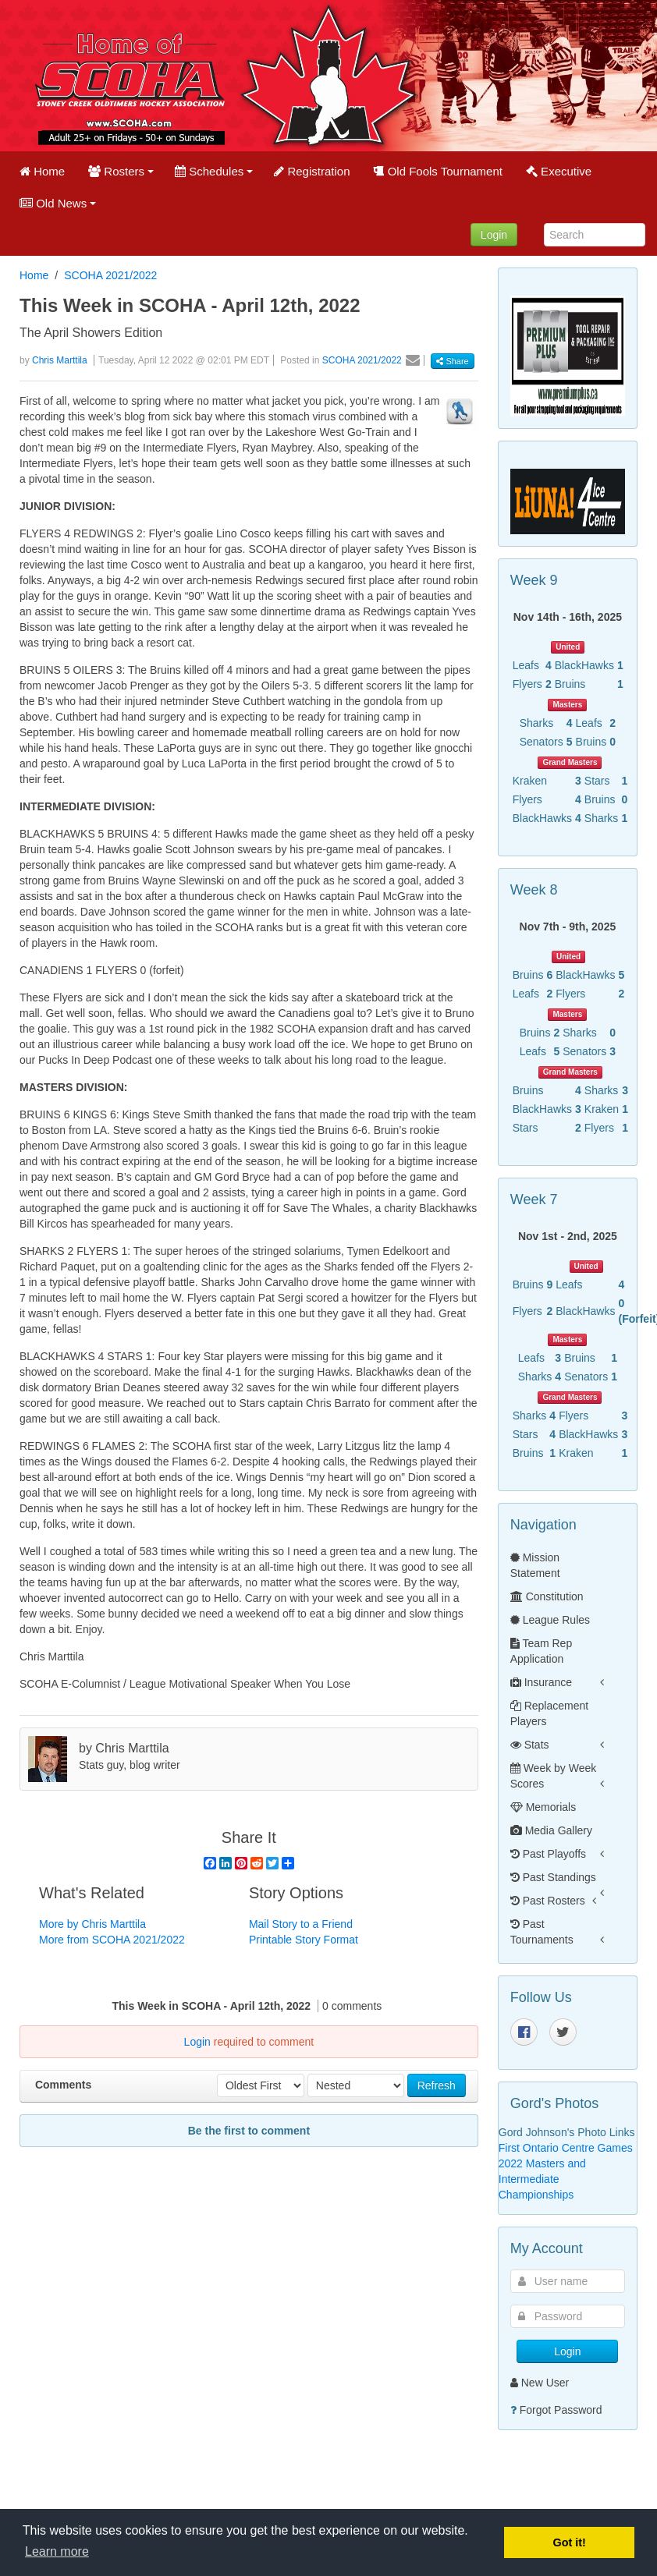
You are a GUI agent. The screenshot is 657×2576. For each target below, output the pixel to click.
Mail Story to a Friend (301, 1924)
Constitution (547, 1596)
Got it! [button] (569, 2542)
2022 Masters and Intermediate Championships (542, 2179)
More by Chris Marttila (92, 1924)
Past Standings (553, 1877)
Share (452, 361)
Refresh (436, 2085)
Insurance (541, 1682)
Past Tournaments (542, 1932)
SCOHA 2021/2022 (110, 275)
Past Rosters (547, 1900)
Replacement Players (549, 1713)
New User (539, 2382)
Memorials (543, 1807)
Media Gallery (551, 1830)
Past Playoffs (548, 1854)
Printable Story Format (303, 1939)
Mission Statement (535, 1565)
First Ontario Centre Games (566, 2148)
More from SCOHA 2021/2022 (112, 1939)
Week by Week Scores (553, 1776)
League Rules (550, 1620)
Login (494, 235)
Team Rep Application (541, 1651)
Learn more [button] (57, 2551)
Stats (529, 1744)
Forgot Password (561, 2410)
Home (34, 275)
